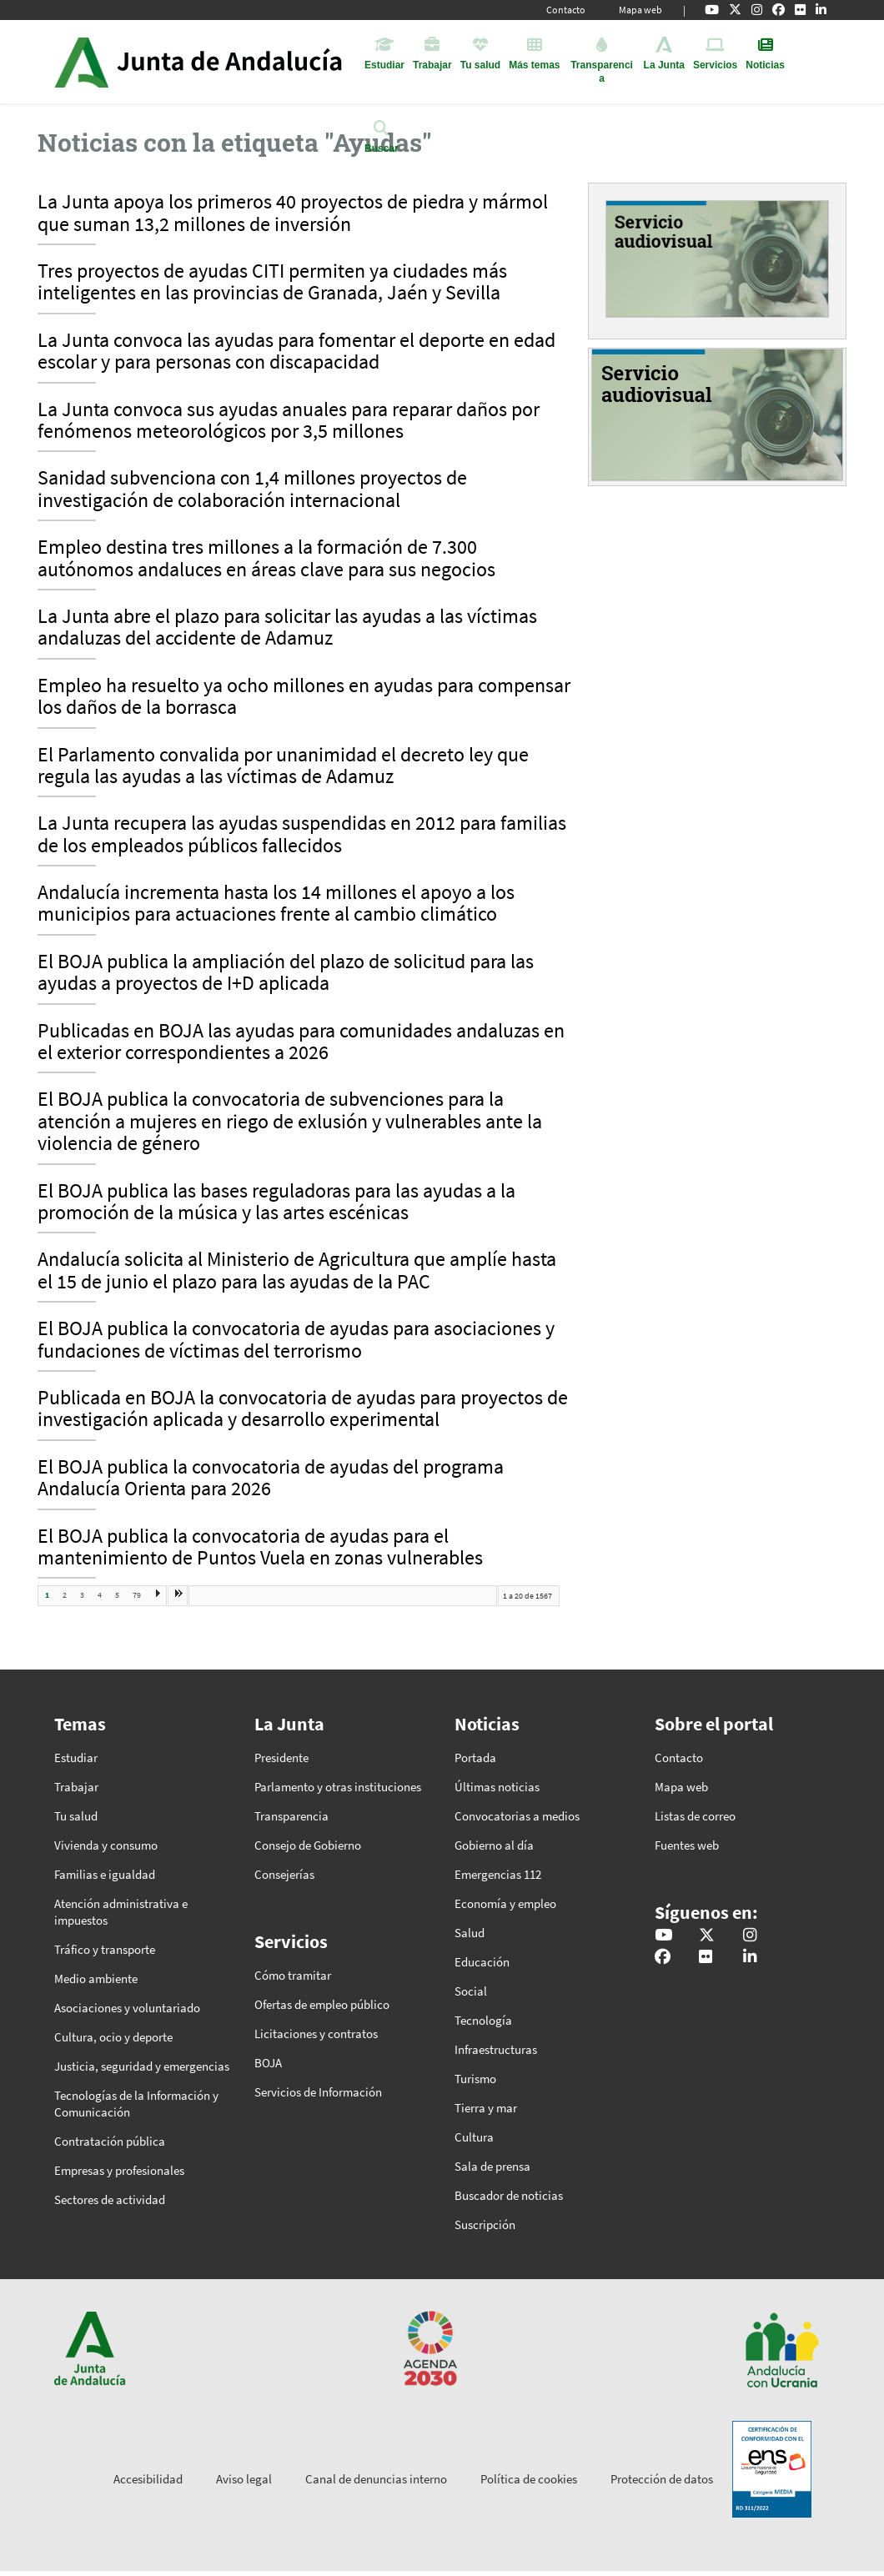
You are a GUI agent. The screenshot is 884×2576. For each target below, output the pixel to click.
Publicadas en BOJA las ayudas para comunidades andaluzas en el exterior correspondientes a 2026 (301, 1042)
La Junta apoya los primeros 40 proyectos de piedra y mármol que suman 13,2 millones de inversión (293, 213)
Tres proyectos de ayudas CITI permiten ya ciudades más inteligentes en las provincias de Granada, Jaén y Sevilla (272, 282)
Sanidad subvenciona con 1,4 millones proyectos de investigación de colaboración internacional (252, 489)
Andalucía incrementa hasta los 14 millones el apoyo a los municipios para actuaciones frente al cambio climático (276, 903)
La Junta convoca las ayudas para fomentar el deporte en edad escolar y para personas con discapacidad (296, 351)
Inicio (245, 61)
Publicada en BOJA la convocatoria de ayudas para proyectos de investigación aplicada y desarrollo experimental (303, 1409)
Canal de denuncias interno (376, 2479)
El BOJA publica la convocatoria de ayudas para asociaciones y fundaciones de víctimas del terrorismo (296, 1340)
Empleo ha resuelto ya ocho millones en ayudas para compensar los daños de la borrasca (304, 697)
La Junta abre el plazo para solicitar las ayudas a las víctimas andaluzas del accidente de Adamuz (287, 627)
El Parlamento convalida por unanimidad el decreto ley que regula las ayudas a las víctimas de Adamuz (283, 766)
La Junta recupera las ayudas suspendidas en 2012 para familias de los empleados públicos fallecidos (302, 834)
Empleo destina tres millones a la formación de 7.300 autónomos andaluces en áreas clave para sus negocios (266, 558)
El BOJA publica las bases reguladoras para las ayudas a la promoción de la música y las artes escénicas (276, 1202)
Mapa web (640, 9)
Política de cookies (528, 2479)
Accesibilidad (148, 2479)
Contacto (565, 9)
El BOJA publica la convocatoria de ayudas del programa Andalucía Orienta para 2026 (271, 1478)
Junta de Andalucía (81, 61)
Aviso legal (244, 2479)
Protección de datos (661, 2479)
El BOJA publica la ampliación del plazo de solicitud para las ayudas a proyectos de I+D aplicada (286, 973)
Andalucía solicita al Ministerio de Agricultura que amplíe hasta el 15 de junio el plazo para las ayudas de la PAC (297, 1270)
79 (137, 1594)
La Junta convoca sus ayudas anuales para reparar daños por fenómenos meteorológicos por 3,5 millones (289, 421)
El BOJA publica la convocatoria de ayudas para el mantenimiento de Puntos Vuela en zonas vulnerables (260, 1547)
